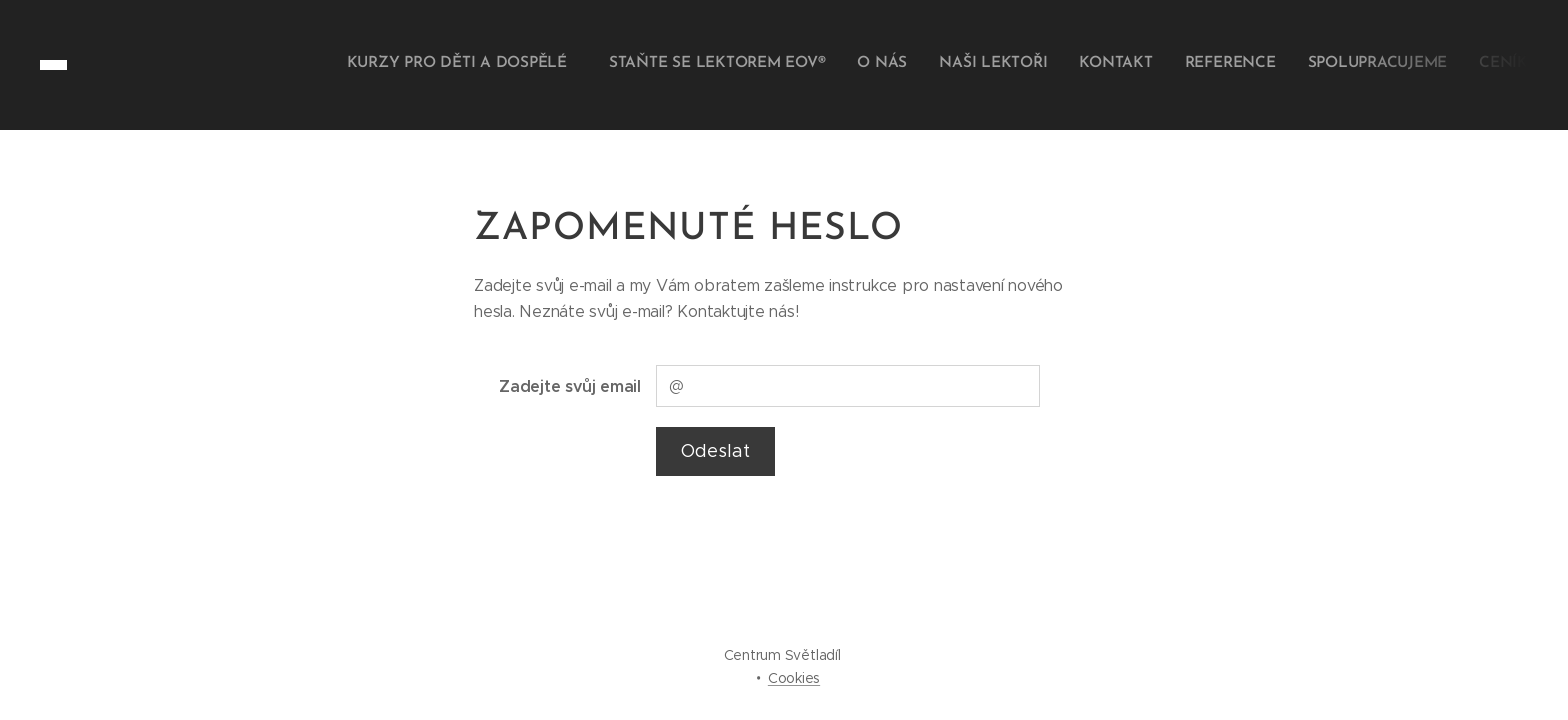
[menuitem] (1304, 65)
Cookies (794, 678)
